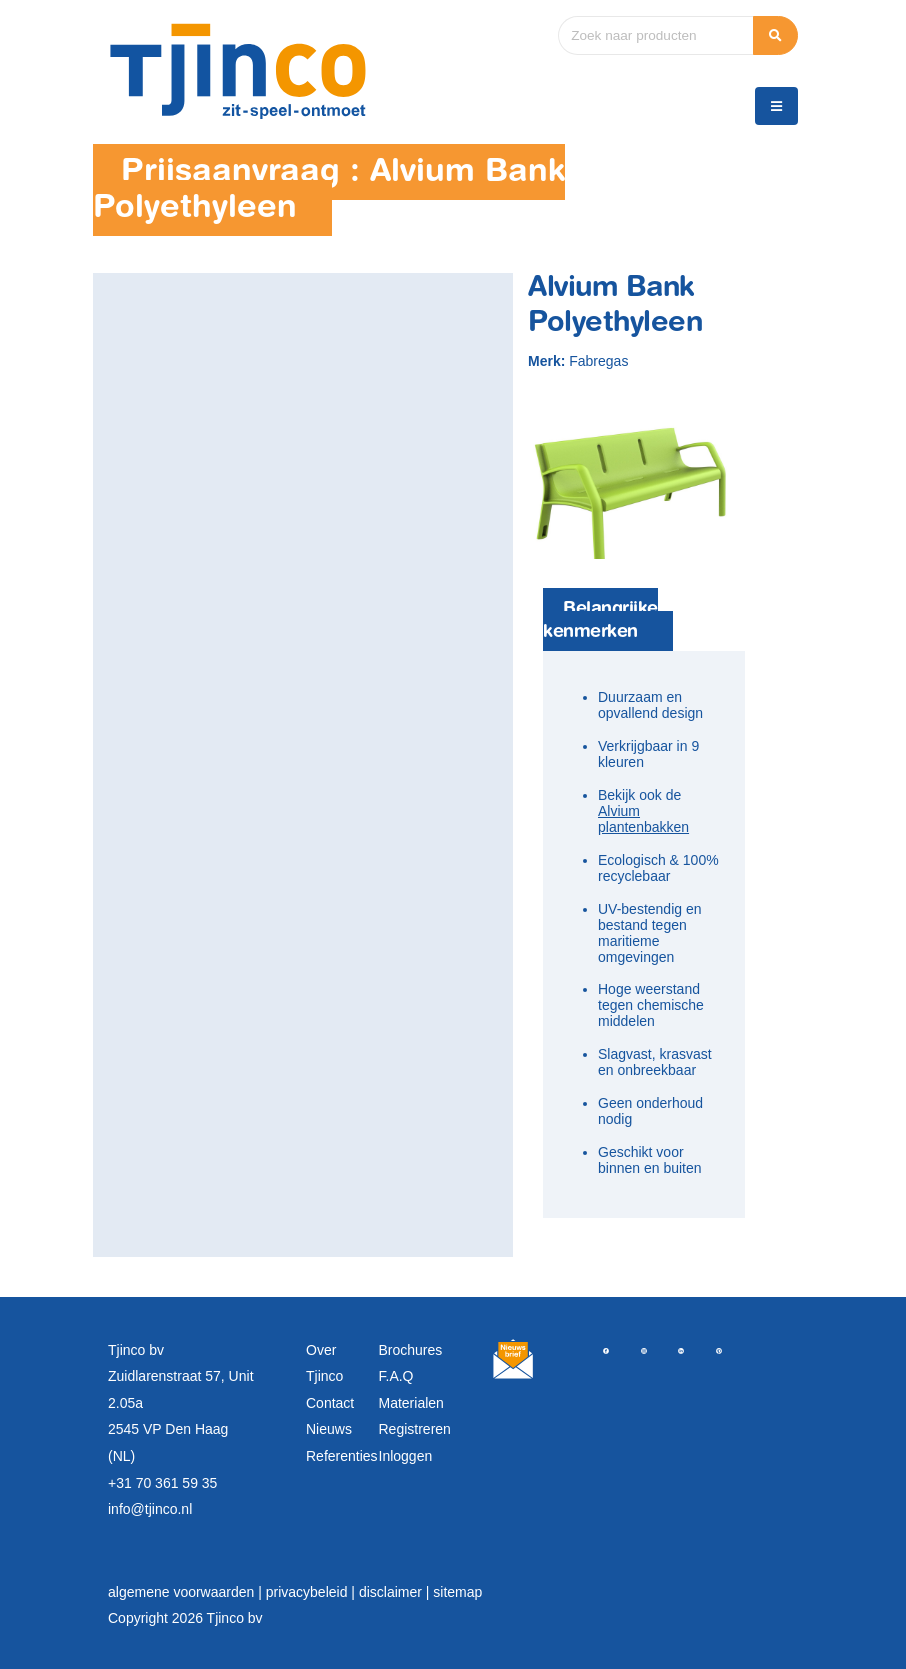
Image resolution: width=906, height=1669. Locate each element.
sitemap (457, 1592)
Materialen (411, 1403)
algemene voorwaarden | (187, 1592)
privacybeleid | (312, 1592)
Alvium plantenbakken (643, 819)
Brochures (411, 1350)
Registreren (415, 1429)
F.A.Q (396, 1376)
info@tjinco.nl (150, 1509)
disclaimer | (396, 1592)
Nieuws (329, 1429)
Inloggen (406, 1456)
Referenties (342, 1456)
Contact (330, 1403)
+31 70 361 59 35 (162, 1483)
